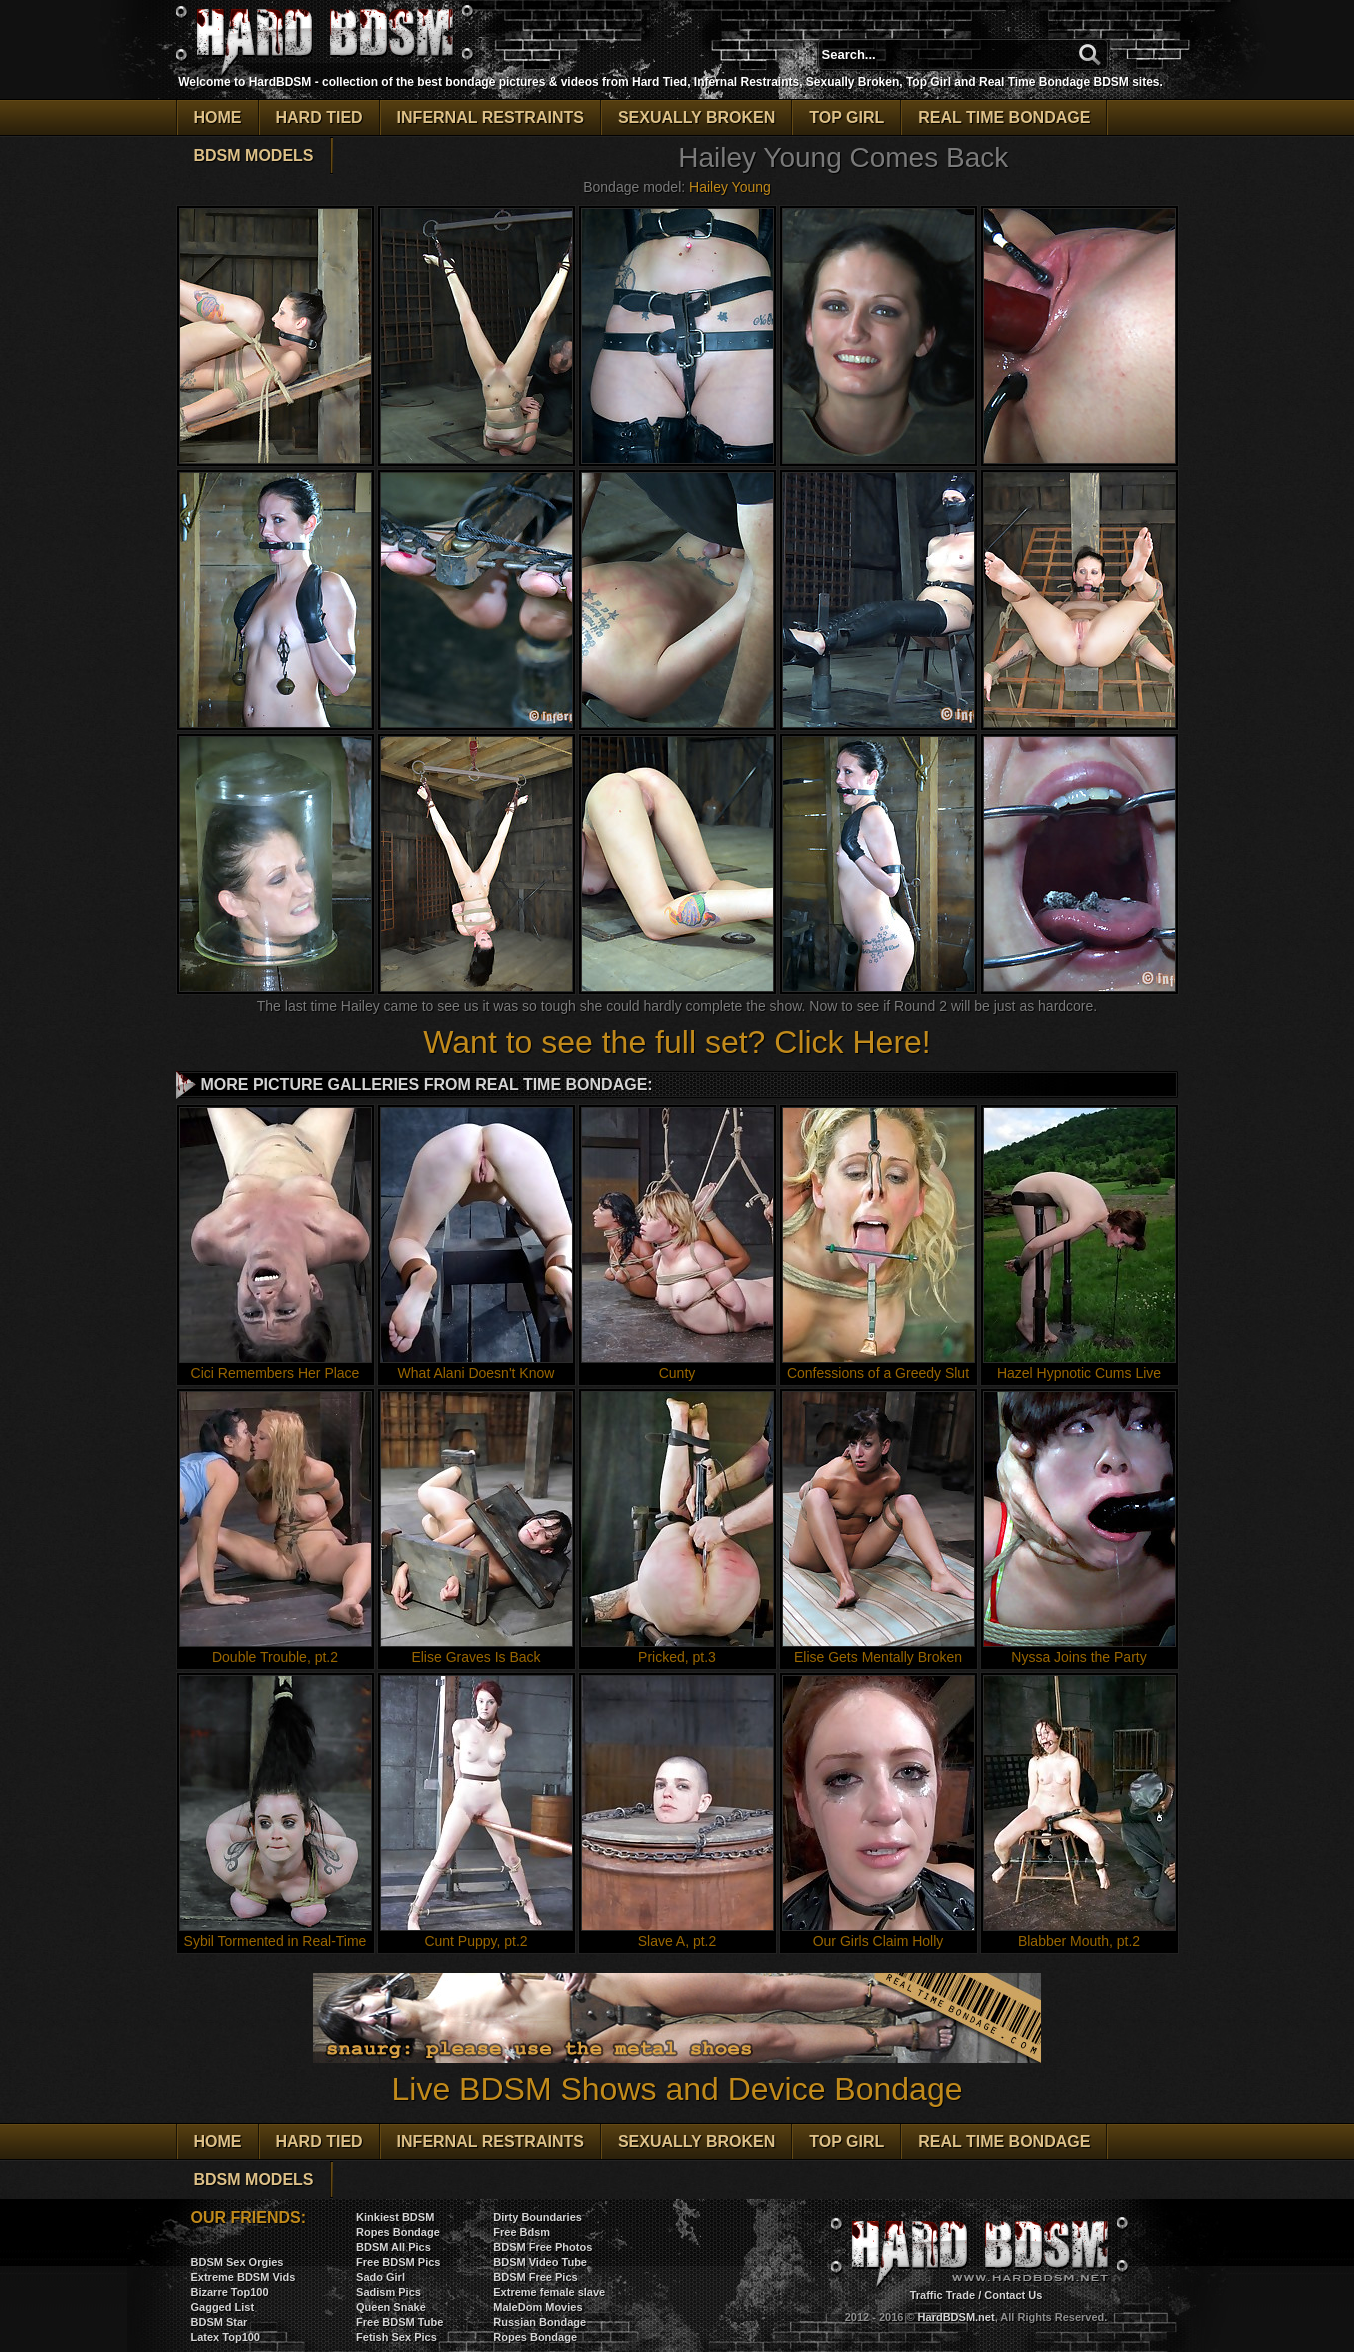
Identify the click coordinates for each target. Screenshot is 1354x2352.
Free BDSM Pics (398, 2262)
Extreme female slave (549, 2292)
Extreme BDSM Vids (243, 2277)
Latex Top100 (226, 2337)
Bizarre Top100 (230, 2292)
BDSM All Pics (393, 2247)
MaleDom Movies (537, 2307)
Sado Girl (380, 2277)
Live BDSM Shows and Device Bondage (677, 2070)
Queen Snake (391, 2307)
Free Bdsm (521, 2232)
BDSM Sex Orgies (237, 2262)
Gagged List (223, 2307)
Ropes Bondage (398, 2232)
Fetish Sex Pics (396, 2337)
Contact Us (1013, 2295)
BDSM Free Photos (542, 2247)
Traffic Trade (942, 2295)
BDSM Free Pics (535, 2277)
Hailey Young (730, 187)
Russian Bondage (539, 2322)
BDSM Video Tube (540, 2262)
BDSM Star (219, 2322)
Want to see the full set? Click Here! (676, 1042)
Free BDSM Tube (399, 2322)
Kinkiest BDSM (395, 2217)
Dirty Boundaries (537, 2217)
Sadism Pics (388, 2292)
